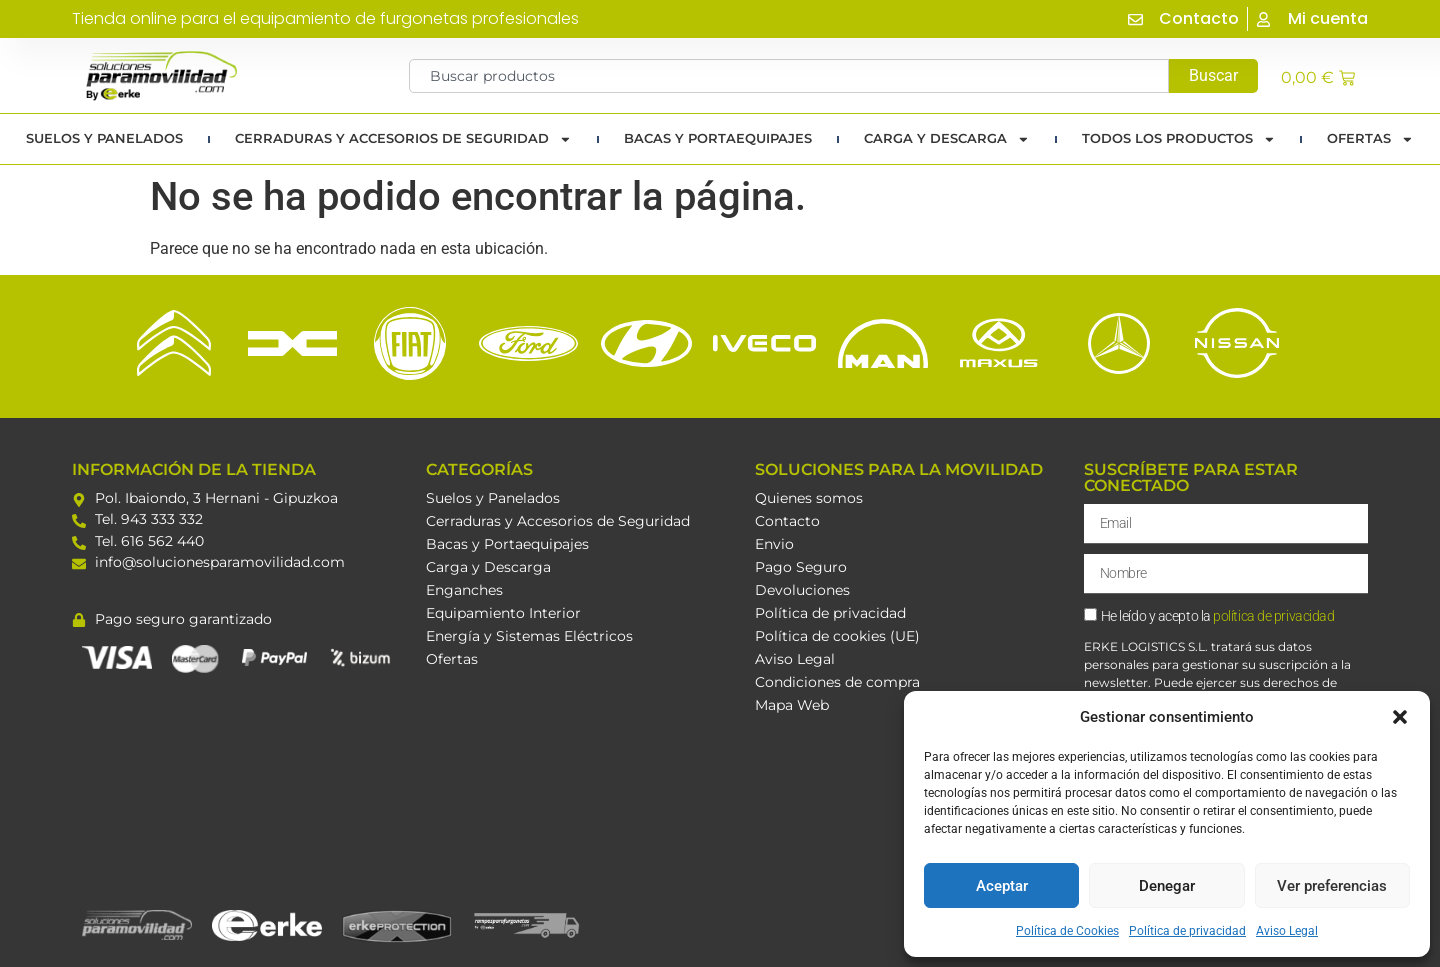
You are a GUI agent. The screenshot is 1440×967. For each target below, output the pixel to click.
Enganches (464, 590)
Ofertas (1370, 139)
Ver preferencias (1332, 886)
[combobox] (789, 76)
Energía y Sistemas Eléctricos (529, 636)
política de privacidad (1273, 616)
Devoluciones (802, 590)
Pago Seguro (801, 567)
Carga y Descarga (947, 139)
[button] (1400, 717)
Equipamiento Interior (503, 613)
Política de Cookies (1067, 931)
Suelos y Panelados (104, 138)
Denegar (1167, 886)
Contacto (787, 521)
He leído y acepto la (1218, 616)
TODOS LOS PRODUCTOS (1179, 139)
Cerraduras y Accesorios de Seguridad (403, 139)
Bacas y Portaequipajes (507, 544)
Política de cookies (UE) (837, 636)
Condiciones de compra (837, 682)
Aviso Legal (1287, 931)
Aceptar (1002, 886)
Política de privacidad (1187, 931)
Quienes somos (809, 498)
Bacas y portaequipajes (718, 138)
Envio (774, 544)
